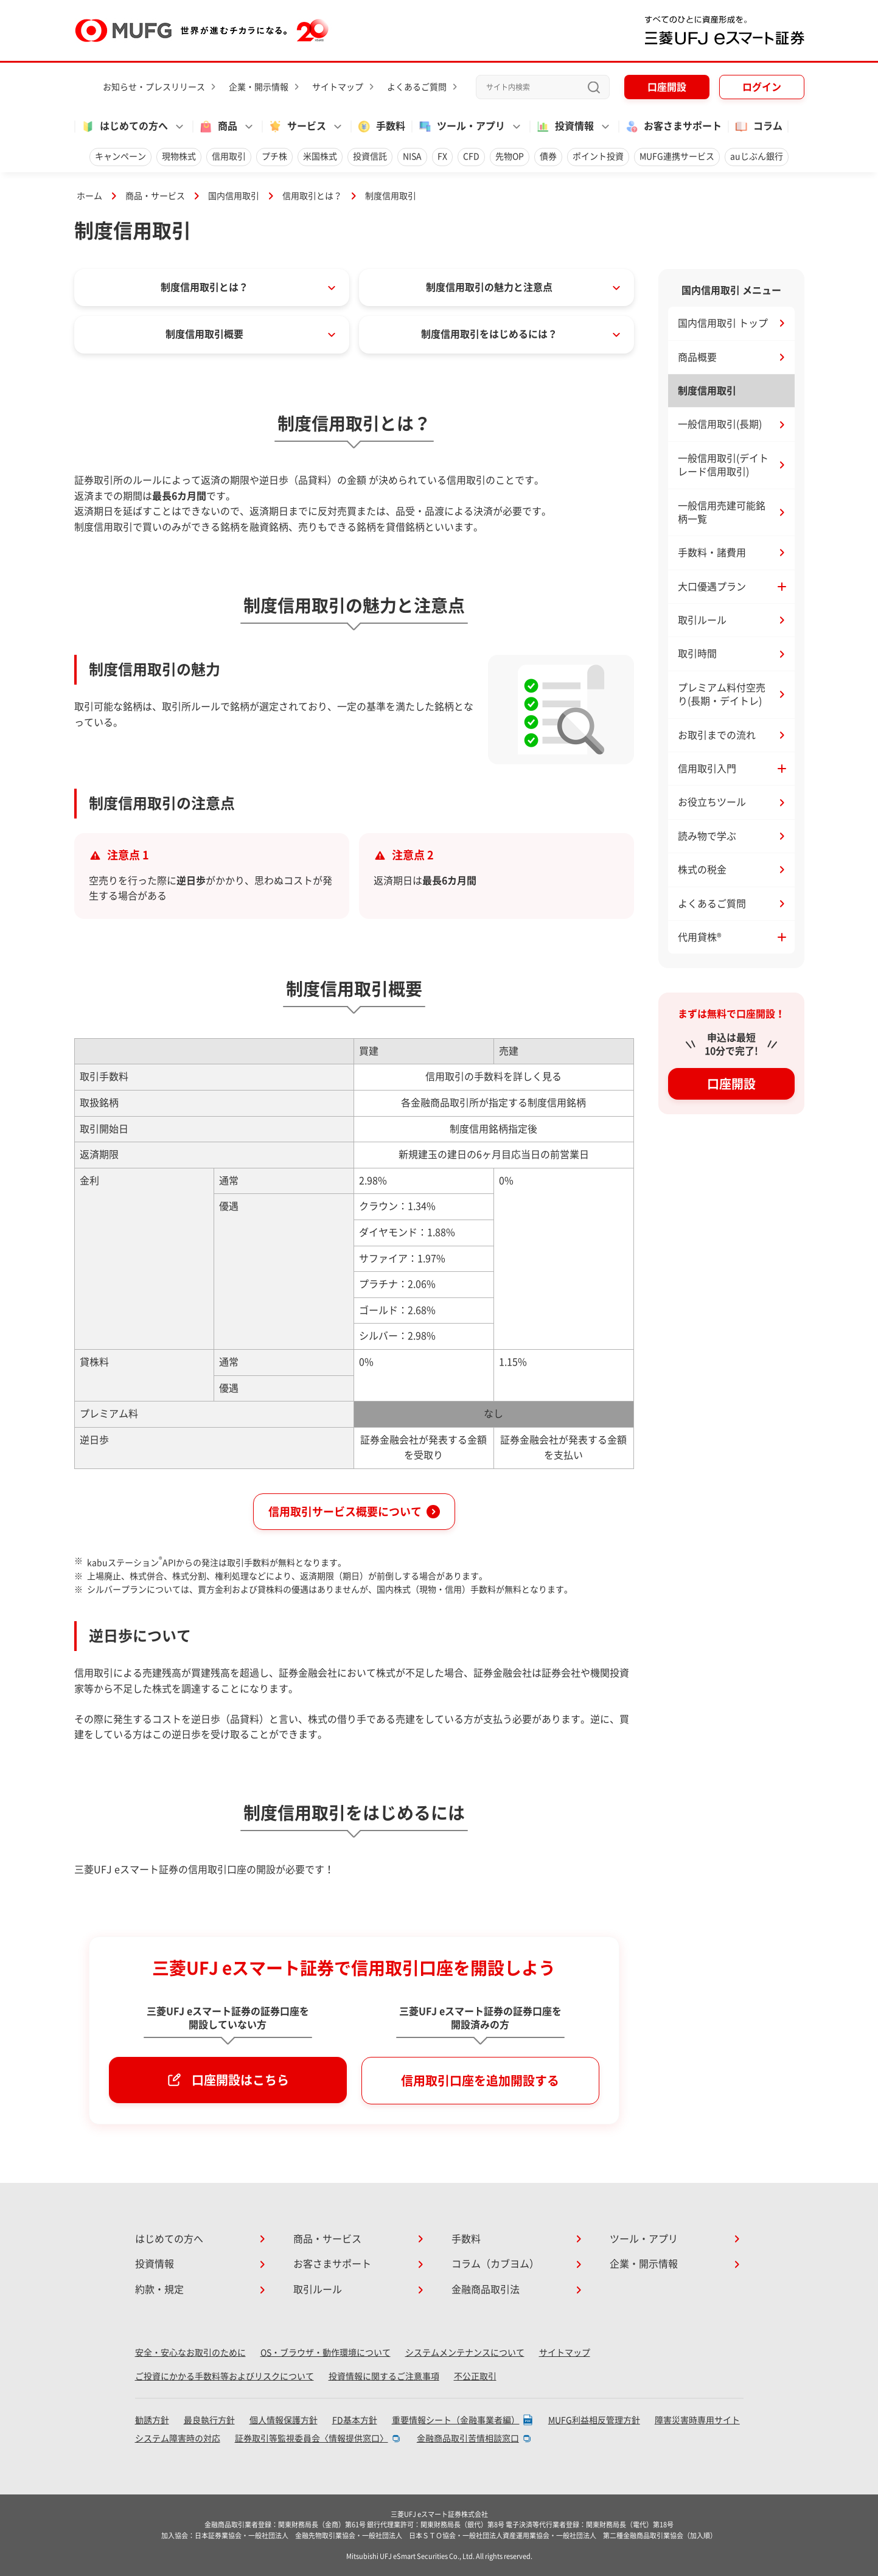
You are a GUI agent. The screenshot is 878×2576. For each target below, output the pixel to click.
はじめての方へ (169, 2239)
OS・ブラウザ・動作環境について (325, 2352)
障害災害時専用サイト (697, 2420)
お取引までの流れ (717, 735)
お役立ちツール (712, 802)
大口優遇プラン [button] (712, 587)
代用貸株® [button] (700, 937)
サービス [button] (297, 126)
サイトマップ (337, 87)
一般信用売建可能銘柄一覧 (721, 512)
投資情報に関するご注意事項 (384, 2376)
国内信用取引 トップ (723, 323)
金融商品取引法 (485, 2289)
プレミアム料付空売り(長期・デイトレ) (721, 694)
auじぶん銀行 (756, 156)
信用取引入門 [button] (707, 768)
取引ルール (702, 620)
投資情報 (154, 2264)
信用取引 (229, 156)
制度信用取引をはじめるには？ (489, 334)
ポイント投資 (598, 156)
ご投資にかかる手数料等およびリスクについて (224, 2376)
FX (442, 156)
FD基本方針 (354, 2420)
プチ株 (274, 156)
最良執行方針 (209, 2420)
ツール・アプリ (644, 2239)
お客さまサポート (673, 126)
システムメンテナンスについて (464, 2352)
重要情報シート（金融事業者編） (456, 2420)
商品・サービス (155, 196)
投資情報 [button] (564, 126)
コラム (758, 126)
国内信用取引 (233, 196)
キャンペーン (120, 156)
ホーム (89, 196)
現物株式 (179, 156)
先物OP (509, 156)
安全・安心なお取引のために (190, 2352)
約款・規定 (159, 2289)
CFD (471, 156)
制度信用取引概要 (204, 334)
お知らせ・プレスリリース (154, 87)
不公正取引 (475, 2376)
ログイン (761, 87)
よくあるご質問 (417, 87)
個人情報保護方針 (283, 2420)
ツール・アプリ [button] (461, 126)
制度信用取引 (707, 391)
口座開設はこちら (240, 2080)
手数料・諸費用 (712, 552)
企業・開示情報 (258, 87)
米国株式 (320, 156)
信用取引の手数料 (464, 1076)
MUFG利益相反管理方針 (594, 2420)
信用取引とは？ (312, 196)
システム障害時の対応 (177, 2438)
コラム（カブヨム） (495, 2264)
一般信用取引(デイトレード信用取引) (723, 464)
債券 (548, 156)
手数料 (381, 126)
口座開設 (666, 87)
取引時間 (697, 653)
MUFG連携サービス (676, 156)
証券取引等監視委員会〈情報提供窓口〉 (311, 2438)
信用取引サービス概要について (345, 1511)
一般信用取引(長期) (720, 424)
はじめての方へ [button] (124, 126)
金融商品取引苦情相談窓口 (468, 2438)
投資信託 (370, 156)
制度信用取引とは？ (204, 287)
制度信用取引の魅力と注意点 (489, 287)
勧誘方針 (152, 2420)
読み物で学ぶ (707, 836)
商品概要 (697, 357)
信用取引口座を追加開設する (480, 2081)
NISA (412, 156)
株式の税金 (702, 869)
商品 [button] (217, 126)
